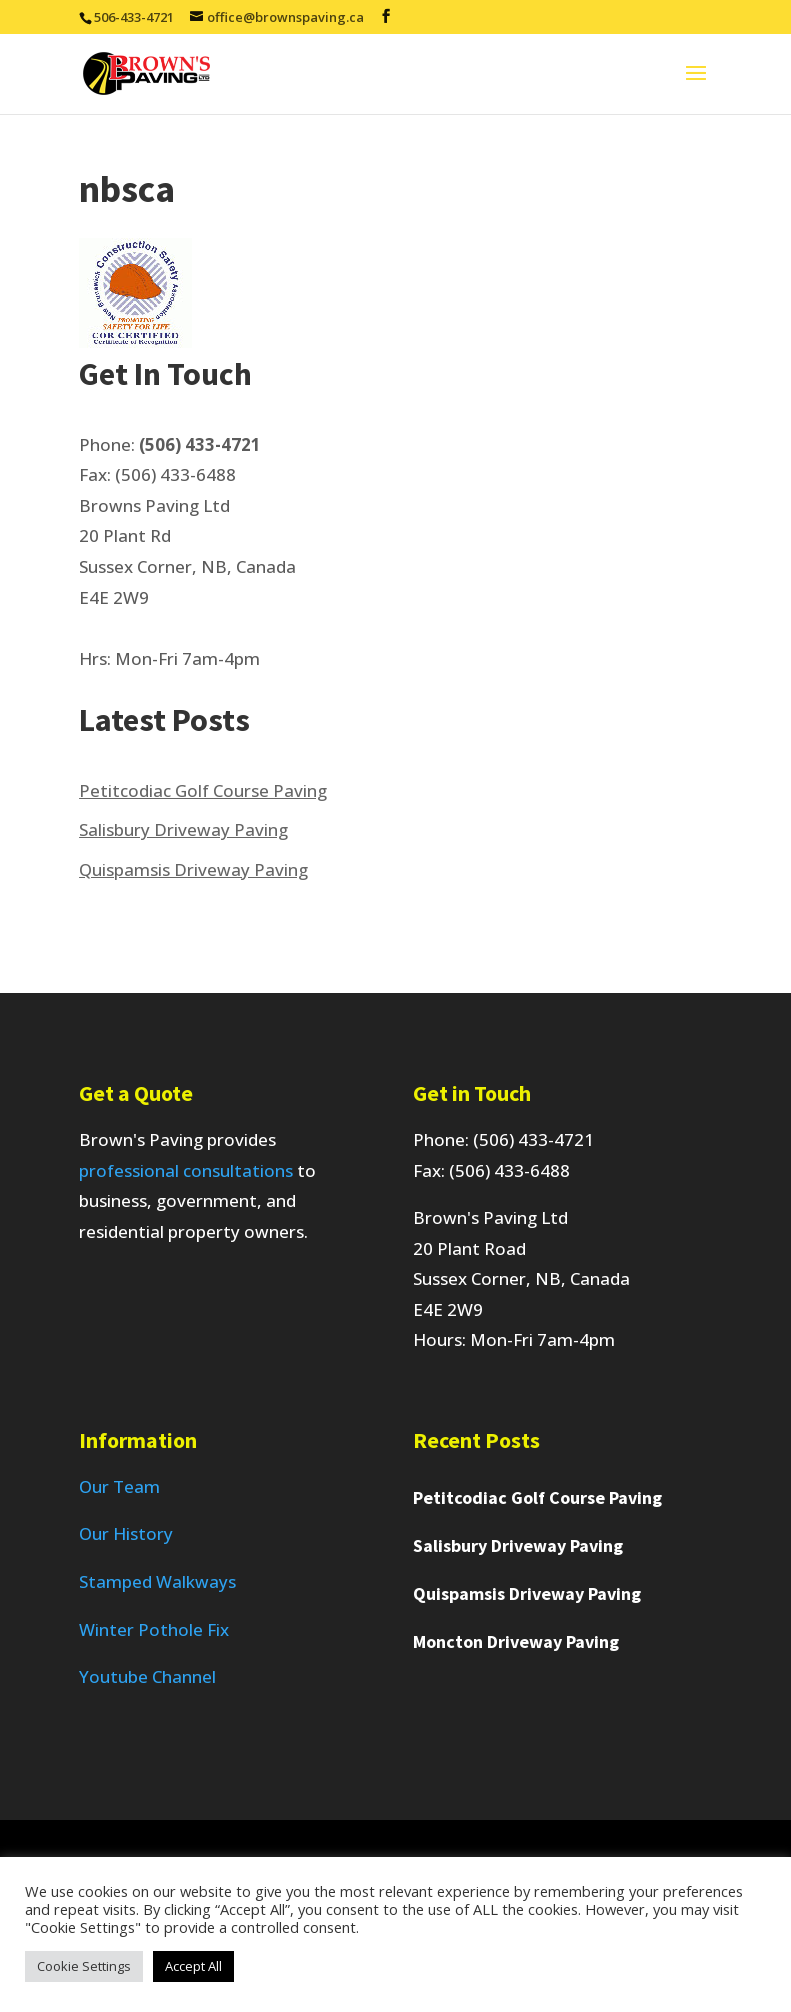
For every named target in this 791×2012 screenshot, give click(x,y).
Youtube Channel (147, 1676)
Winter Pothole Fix (154, 1629)
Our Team (119, 1486)
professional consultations (186, 1170)
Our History (126, 1533)
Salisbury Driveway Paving (183, 829)
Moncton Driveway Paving (516, 1641)
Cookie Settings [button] (84, 1966)
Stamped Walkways (157, 1581)
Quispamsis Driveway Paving (193, 869)
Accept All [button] (193, 1966)
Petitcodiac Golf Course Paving (203, 790)
